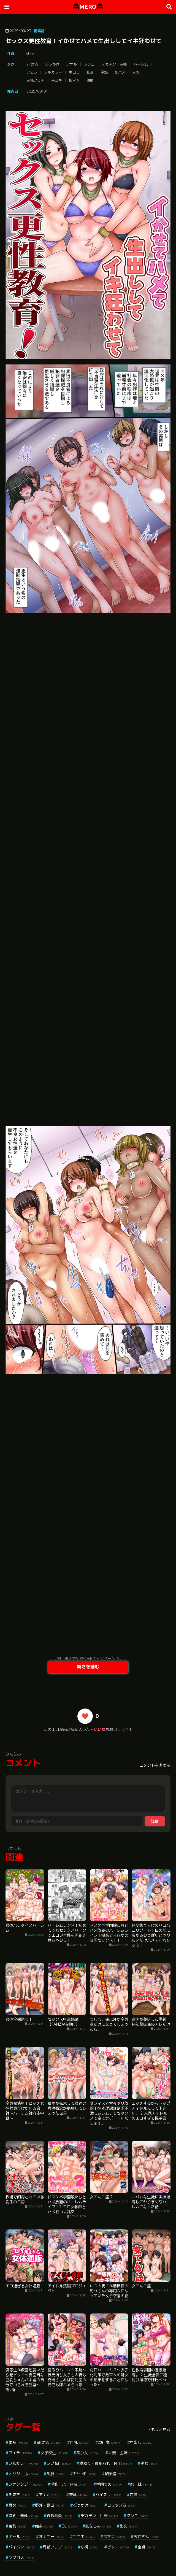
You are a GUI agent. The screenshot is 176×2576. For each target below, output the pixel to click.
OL (69, 2526)
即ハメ (120, 72)
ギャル (19, 2536)
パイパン (21, 2547)
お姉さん (146, 2536)
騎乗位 (116, 2473)
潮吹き (19, 2494)
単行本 (109, 2442)
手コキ (56, 80)
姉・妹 (141, 2484)
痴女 (44, 2526)
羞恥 (17, 2526)
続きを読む (88, 1667)
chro (30, 53)
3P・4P (84, 2473)
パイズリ (108, 2494)
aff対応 (32, 64)
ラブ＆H (59, 2463)
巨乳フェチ (35, 80)
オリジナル (23, 2473)
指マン (74, 80)
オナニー (51, 2536)
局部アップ (57, 2547)
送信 (154, 1821)
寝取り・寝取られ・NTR (105, 2463)
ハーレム (141, 64)
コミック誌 (122, 2505)
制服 (55, 2473)
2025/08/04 (37, 91)
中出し (74, 72)
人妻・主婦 (123, 2452)
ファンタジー (25, 2484)
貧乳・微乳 (23, 2515)
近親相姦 (59, 2515)
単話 (104, 72)
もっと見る (160, 2429)
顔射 (90, 80)
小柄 (90, 2547)
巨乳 (135, 72)
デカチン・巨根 (114, 64)
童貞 (146, 2547)
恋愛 (139, 2494)
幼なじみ (98, 2526)
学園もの (109, 2484)
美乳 (78, 2494)
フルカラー (53, 72)
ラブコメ (21, 2557)
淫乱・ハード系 (69, 2484)
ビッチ (118, 2547)
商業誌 (39, 30)
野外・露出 (49, 2505)
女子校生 (54, 2452)
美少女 (88, 2452)
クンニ (89, 64)
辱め (17, 2505)
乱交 (90, 72)
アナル (71, 64)
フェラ (31, 72)
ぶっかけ (52, 64)
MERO (88, 7)
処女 (149, 2463)
